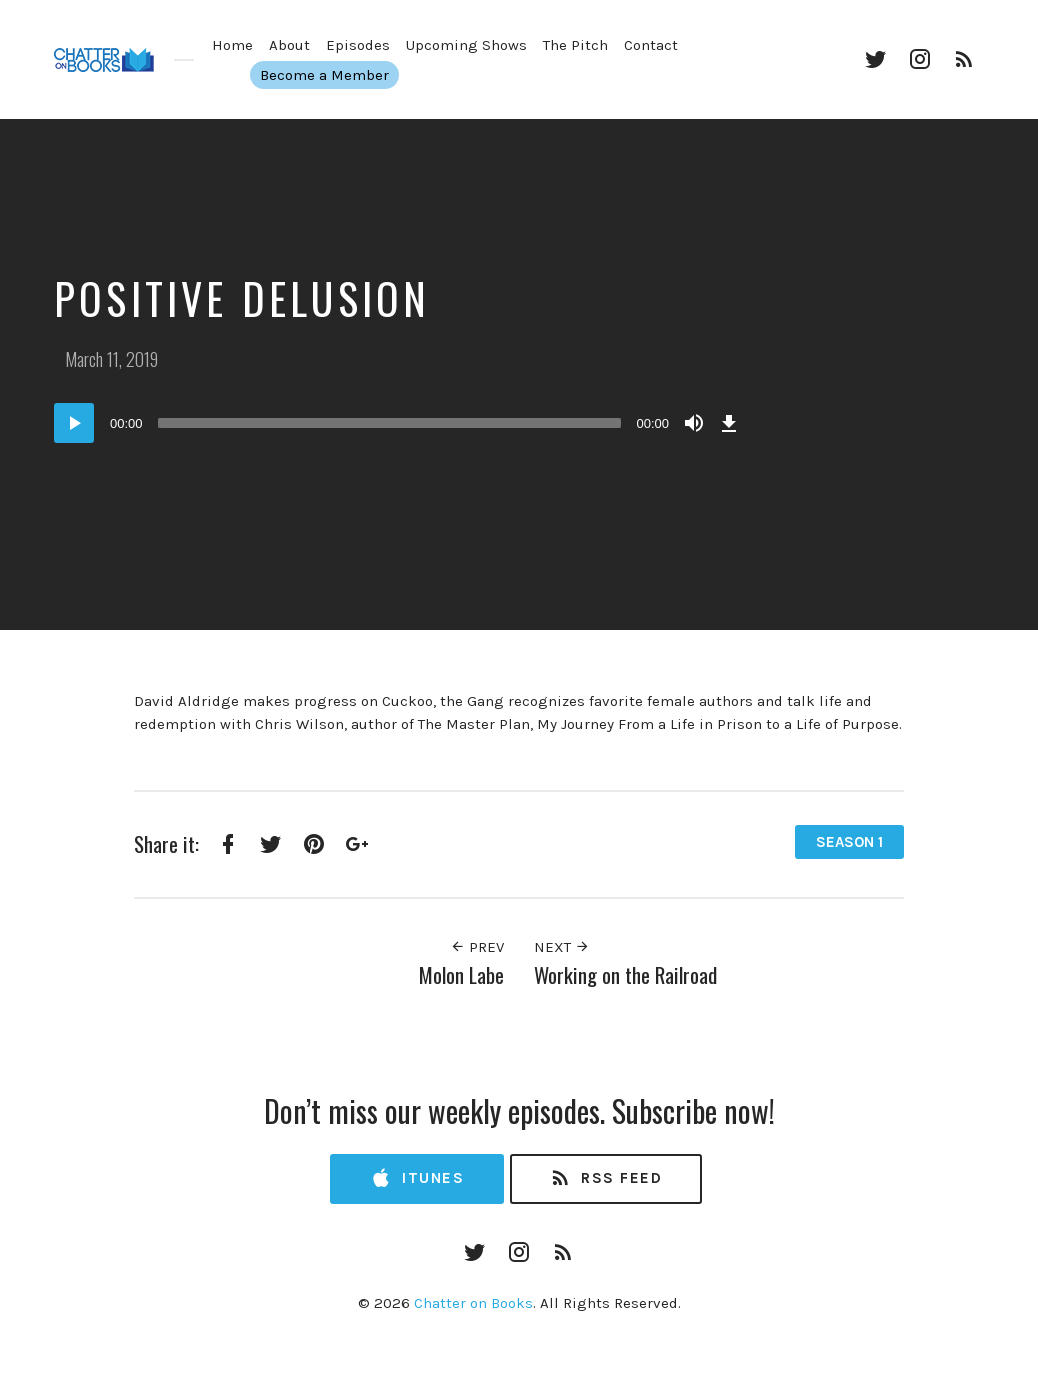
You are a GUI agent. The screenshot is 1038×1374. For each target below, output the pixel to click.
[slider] (390, 423)
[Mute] (694, 423)
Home (232, 45)
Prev (477, 947)
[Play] (74, 423)
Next (562, 947)
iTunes (417, 1178)
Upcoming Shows (466, 45)
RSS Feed (605, 1178)
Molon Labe (461, 974)
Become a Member (332, 75)
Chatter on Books (473, 1303)
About (289, 45)
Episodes (358, 45)
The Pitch (575, 45)
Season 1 (849, 842)
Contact (651, 45)
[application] (399, 423)
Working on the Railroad (625, 974)
